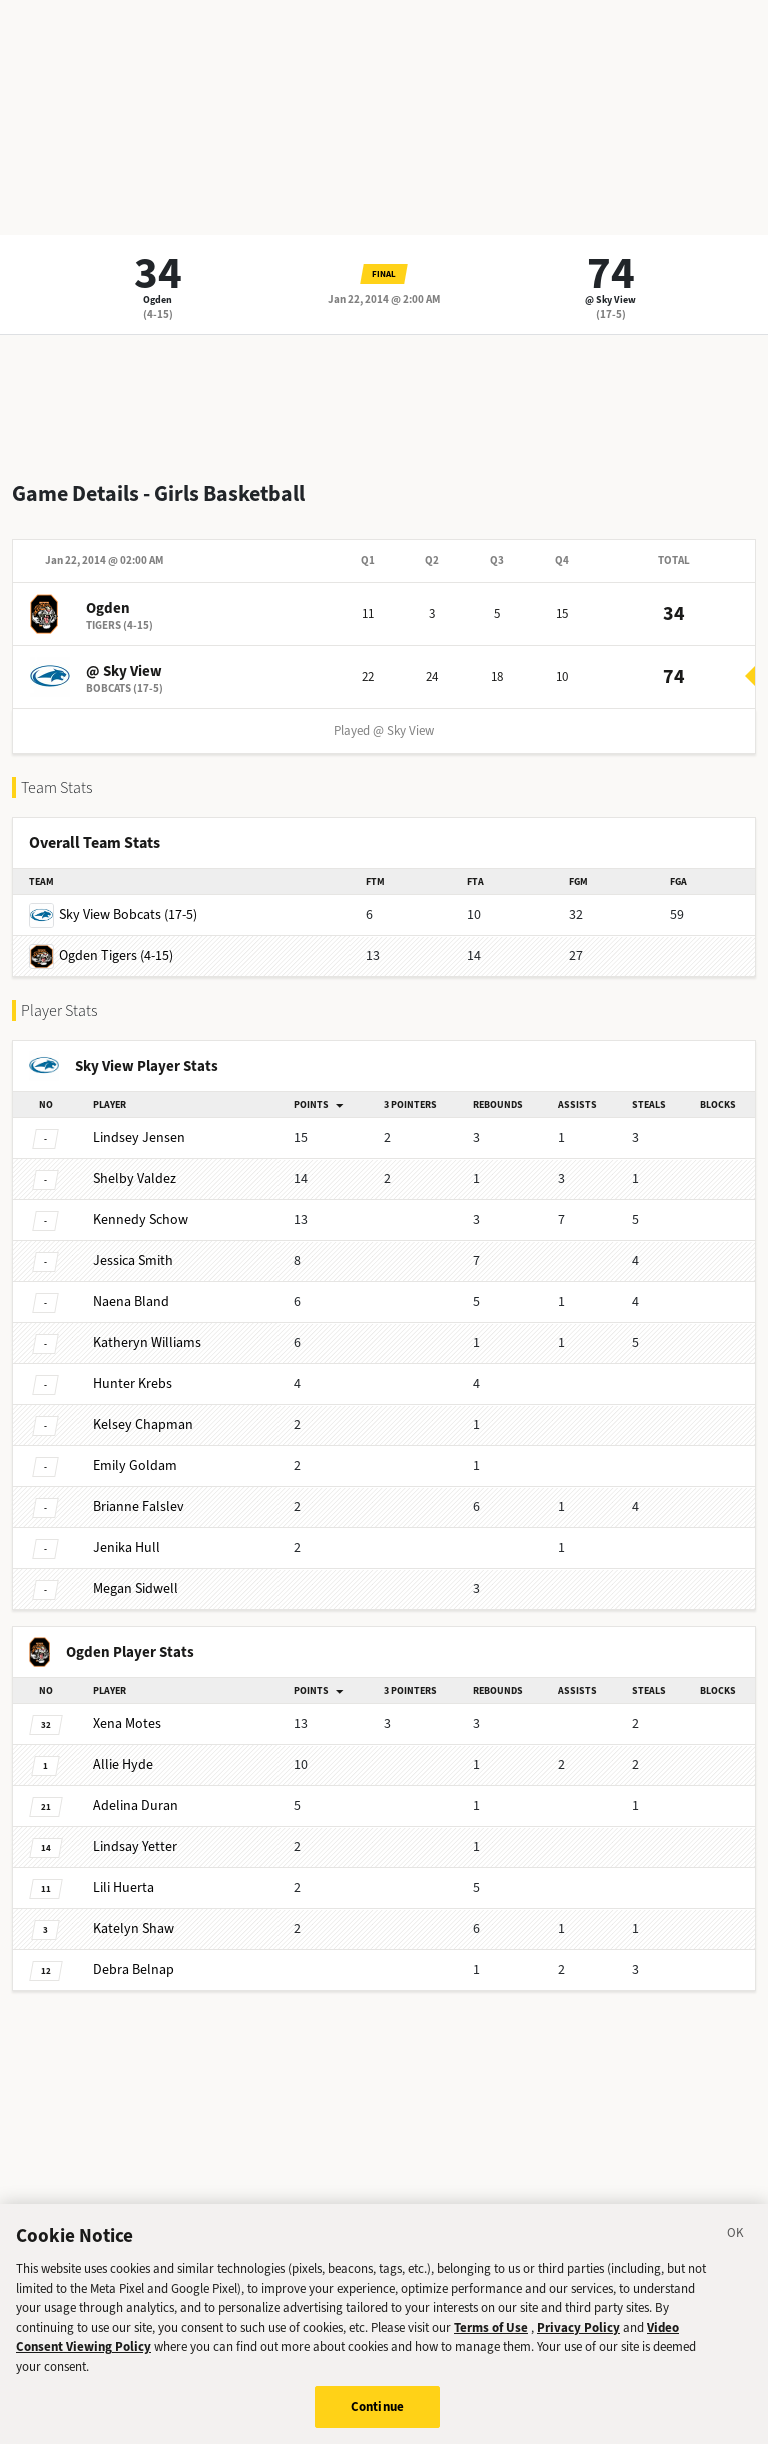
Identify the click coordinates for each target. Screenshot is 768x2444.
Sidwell (135, 1588)
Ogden (157, 299)
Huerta (123, 1887)
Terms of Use (491, 2350)
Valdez (134, 1178)
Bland (131, 1301)
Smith (133, 1260)
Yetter (135, 1846)
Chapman (143, 1424)
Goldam (135, 1465)
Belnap (133, 1969)
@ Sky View (610, 299)
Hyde (123, 1764)
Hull (126, 1547)
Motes (127, 1723)
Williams (147, 1342)
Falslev (138, 1506)
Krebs (132, 1383)
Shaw (133, 1928)
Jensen (139, 1137)
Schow (140, 1219)
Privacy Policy (578, 2350)
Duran (135, 1805)
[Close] (736, 2259)
